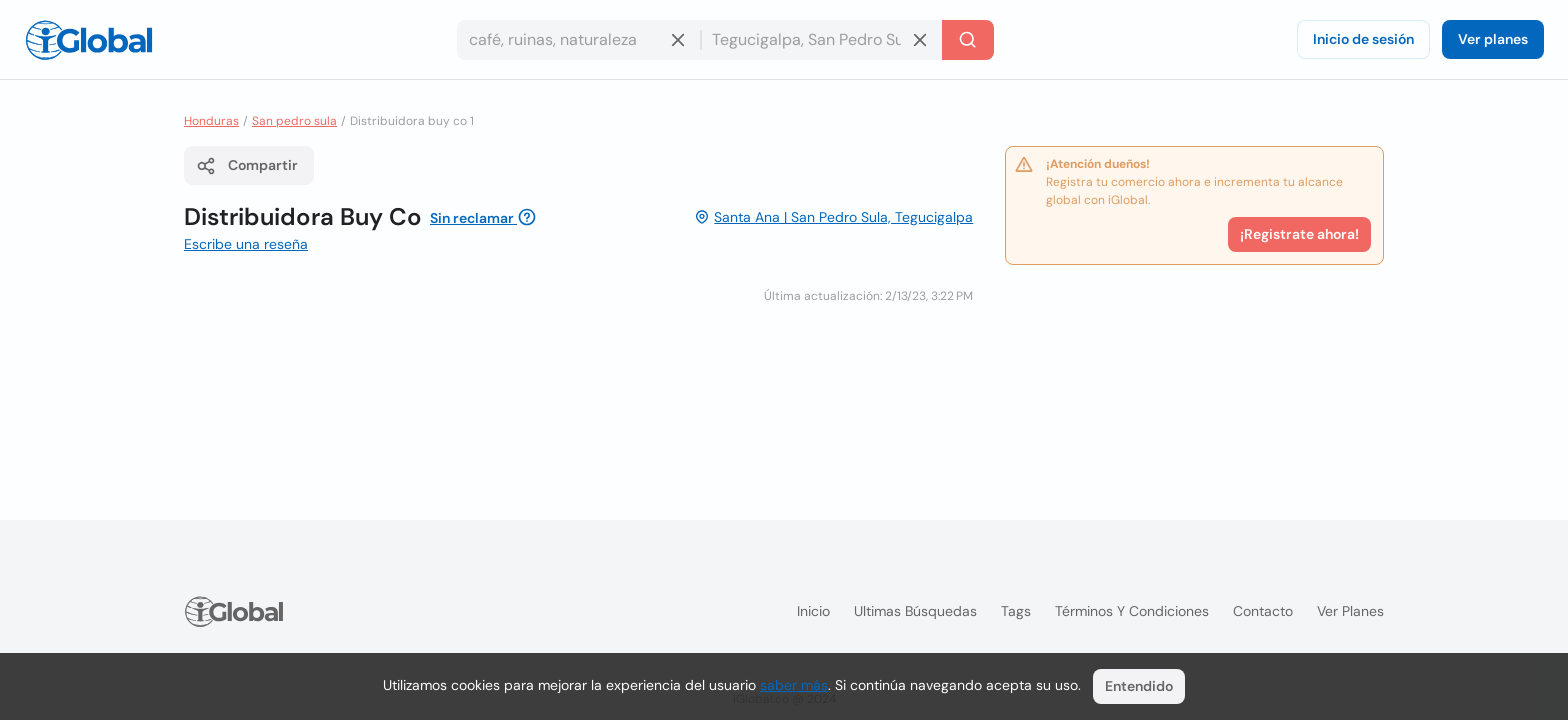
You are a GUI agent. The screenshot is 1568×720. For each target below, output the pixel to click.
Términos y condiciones (1132, 611)
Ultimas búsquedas (915, 611)
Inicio (813, 611)
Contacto (1263, 611)
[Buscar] (968, 40)
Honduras (211, 121)
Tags (1016, 611)
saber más (794, 685)
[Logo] (89, 40)
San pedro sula (294, 121)
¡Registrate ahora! (1299, 234)
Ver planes (1493, 39)
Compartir (247, 166)
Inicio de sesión (1363, 39)
